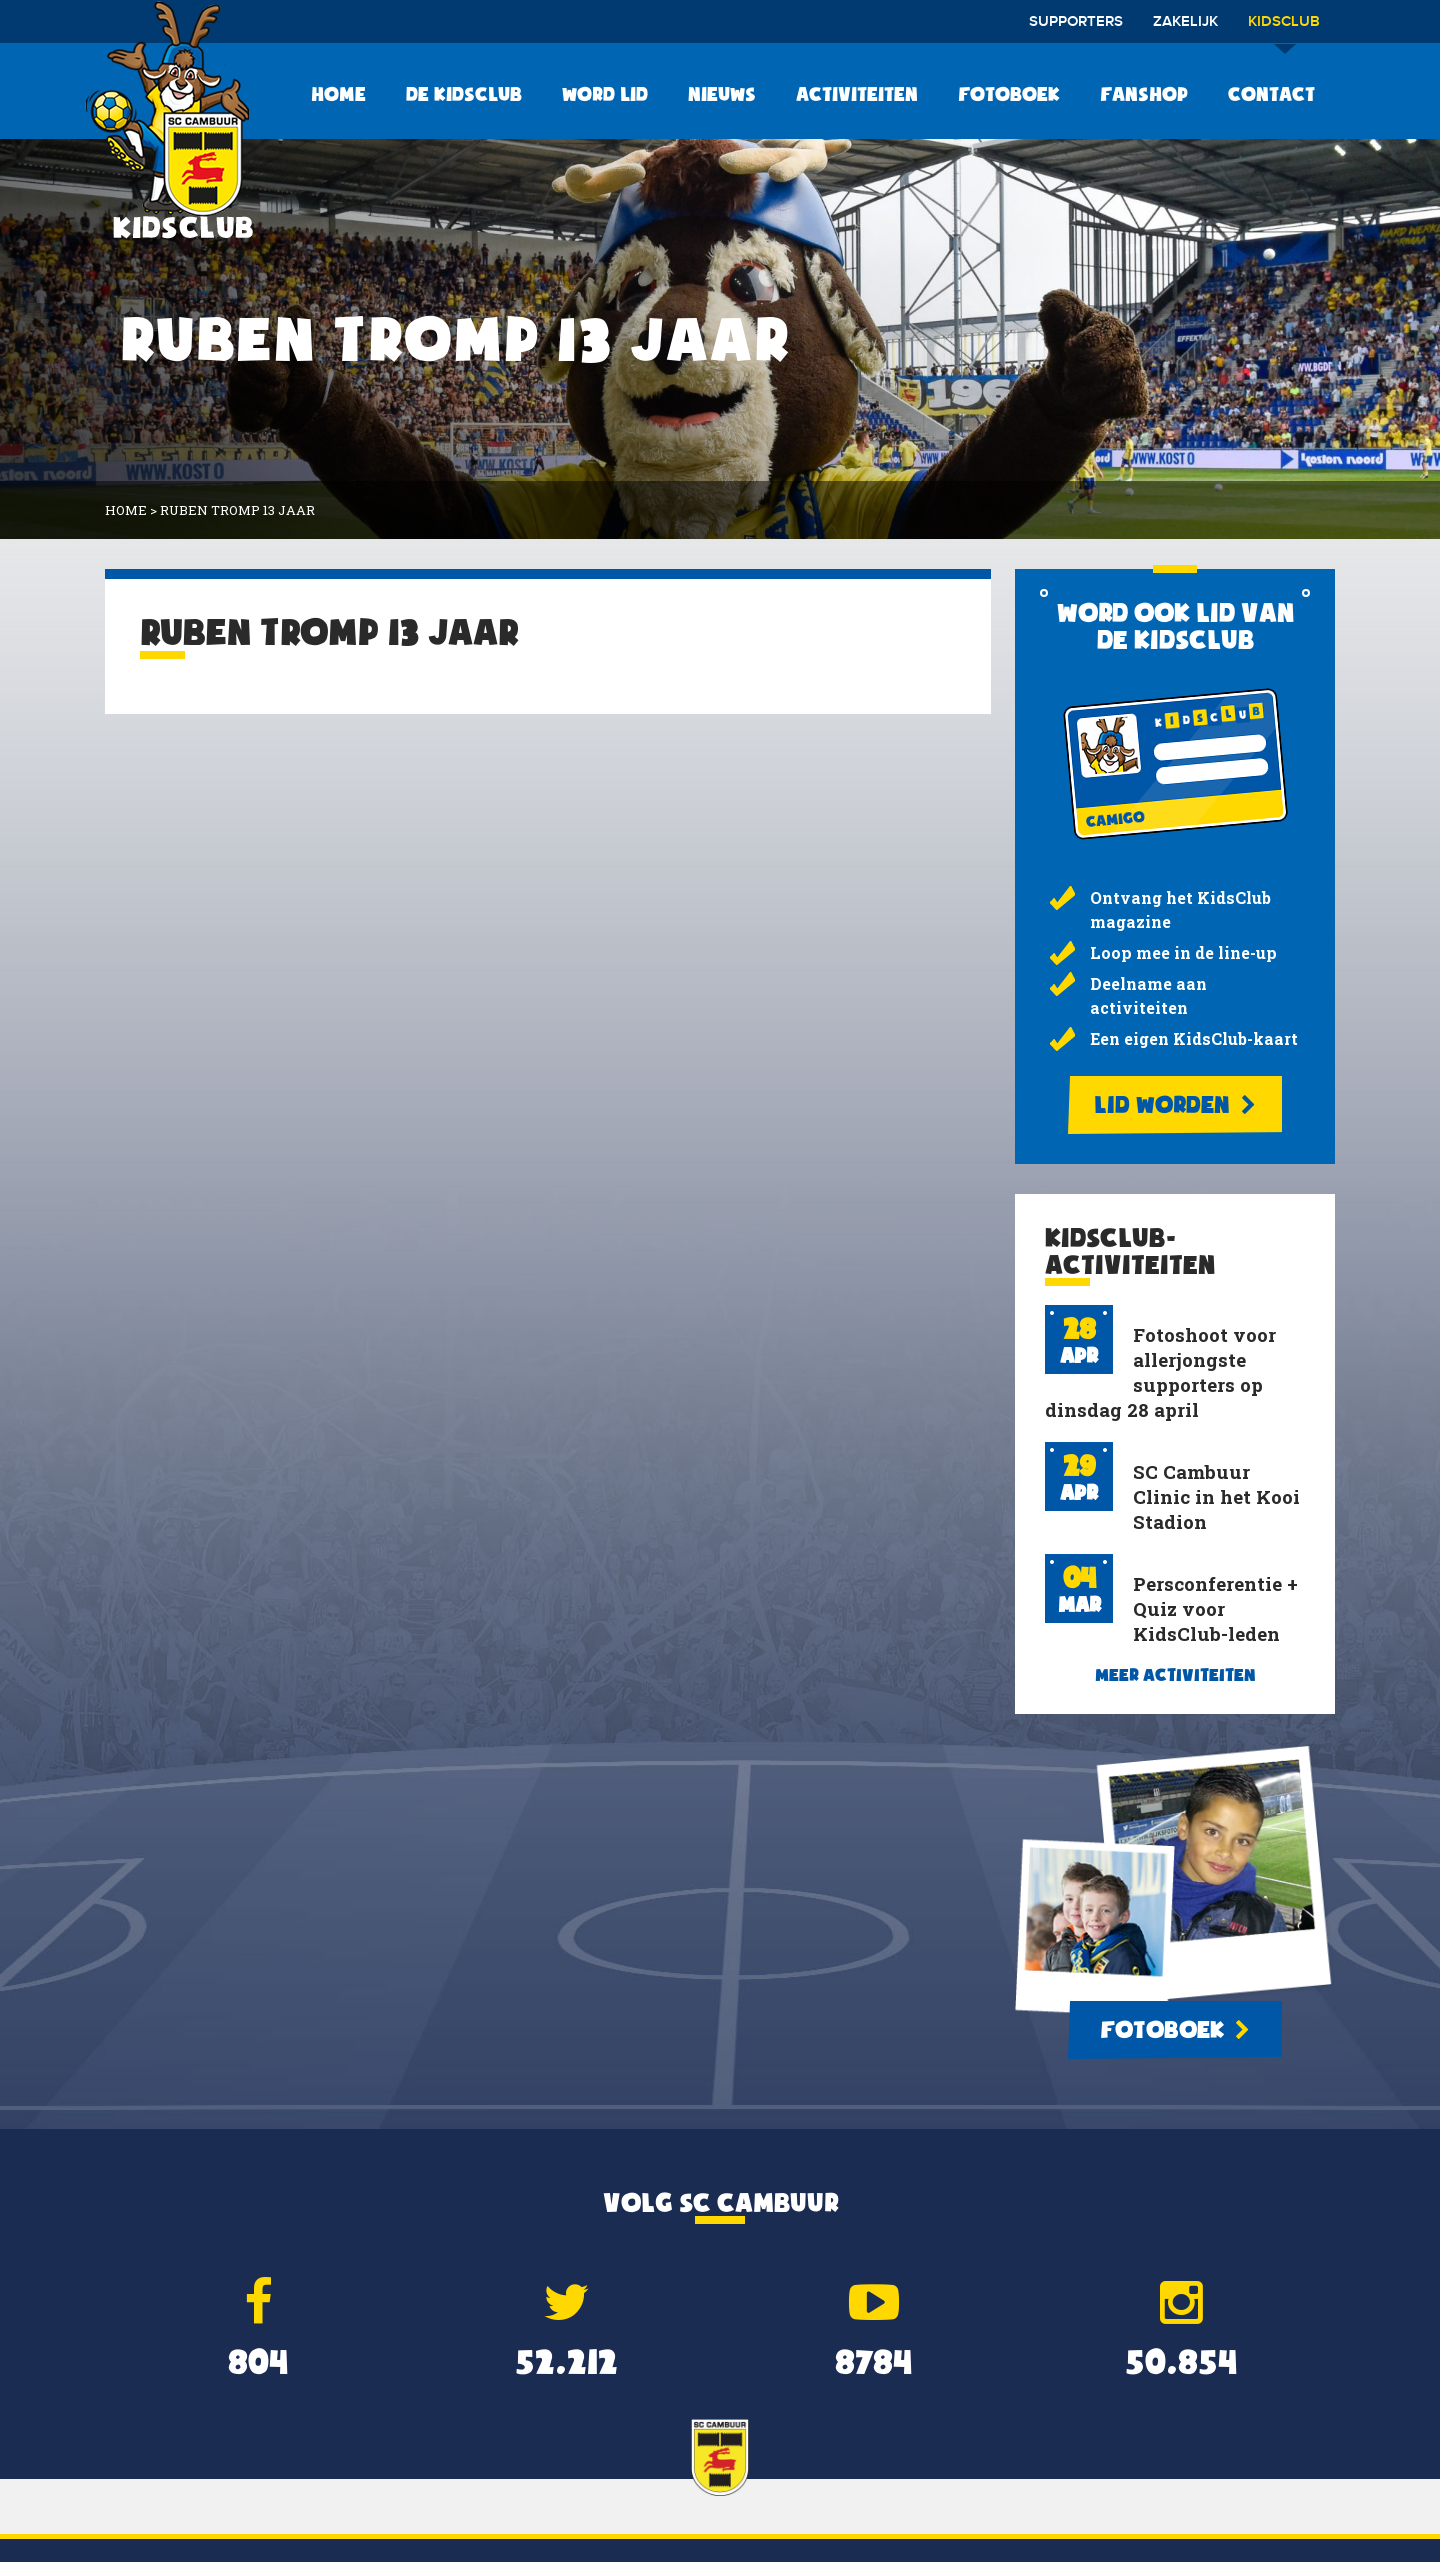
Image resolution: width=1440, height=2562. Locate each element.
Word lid (605, 94)
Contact (1271, 94)
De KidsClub (464, 94)
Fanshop (1144, 94)
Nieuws (722, 94)
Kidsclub (1284, 28)
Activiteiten (857, 94)
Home (338, 94)
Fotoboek (1009, 94)
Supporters (1076, 22)
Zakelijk (1185, 22)
